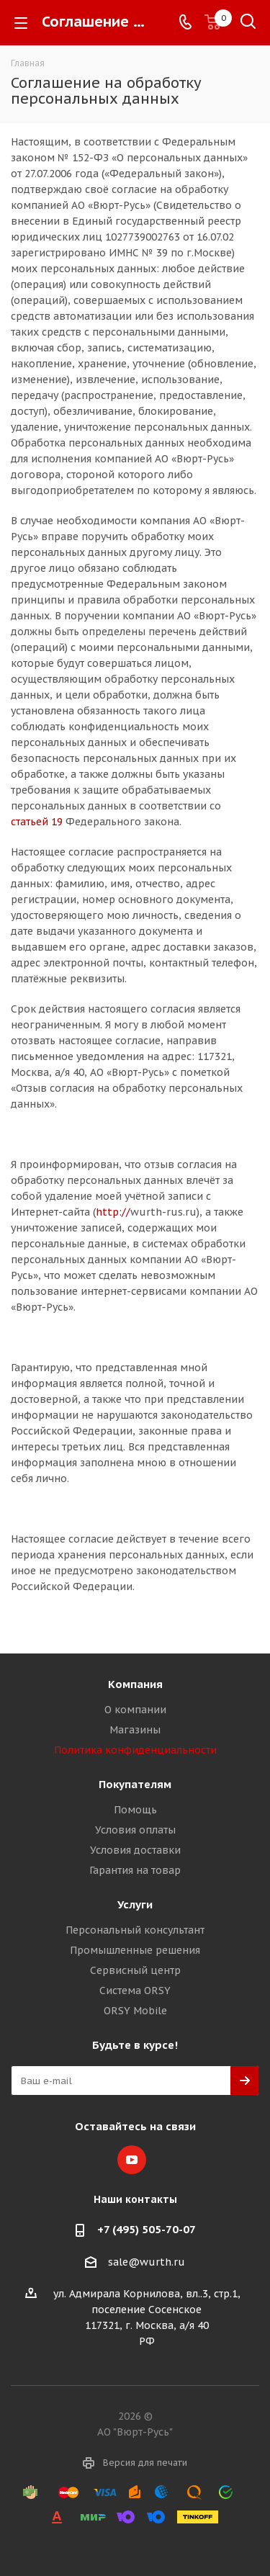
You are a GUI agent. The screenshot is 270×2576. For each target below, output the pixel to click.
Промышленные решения (135, 1950)
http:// (113, 1212)
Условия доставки (135, 1850)
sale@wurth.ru (146, 2262)
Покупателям (135, 1784)
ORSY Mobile (135, 2010)
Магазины (135, 1729)
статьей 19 (37, 821)
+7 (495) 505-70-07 (146, 2229)
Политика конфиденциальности (135, 1749)
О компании (135, 1709)
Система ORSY (135, 1990)
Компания (135, 1684)
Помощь (135, 1809)
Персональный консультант (135, 1930)
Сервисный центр (135, 1970)
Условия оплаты (135, 1829)
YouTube (131, 2159)
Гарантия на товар (135, 1870)
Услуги (135, 1904)
